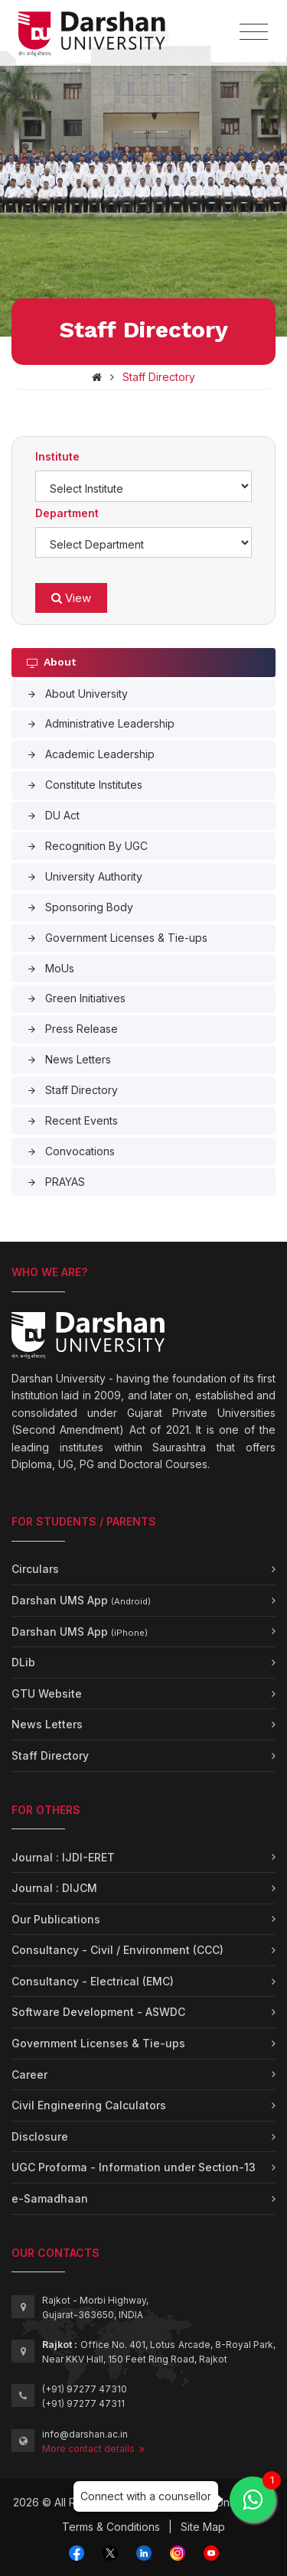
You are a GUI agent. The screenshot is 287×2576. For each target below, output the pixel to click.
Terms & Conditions (111, 2526)
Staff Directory (72, 1089)
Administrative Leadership (100, 723)
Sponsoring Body (80, 906)
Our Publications (55, 1919)
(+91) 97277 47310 (84, 2389)
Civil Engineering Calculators (88, 2105)
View (71, 598)
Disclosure (39, 2136)
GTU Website (46, 1693)
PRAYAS (56, 1181)
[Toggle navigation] (254, 32)
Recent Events (72, 1120)
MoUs (50, 968)
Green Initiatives (76, 998)
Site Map (203, 2526)
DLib (23, 1662)
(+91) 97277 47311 (83, 2403)
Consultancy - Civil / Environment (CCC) (117, 1949)
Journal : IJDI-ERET (63, 1857)
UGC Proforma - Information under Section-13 (133, 2167)
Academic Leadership (91, 753)
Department (67, 512)
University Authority (84, 876)
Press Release (72, 1028)
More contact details (93, 2448)
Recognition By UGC (87, 845)
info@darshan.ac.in (85, 2434)
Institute (57, 456)
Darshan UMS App (81, 1600)
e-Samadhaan (49, 2198)
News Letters (69, 1059)
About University (77, 693)
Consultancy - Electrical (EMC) (92, 1981)
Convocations (71, 1151)
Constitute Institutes (84, 784)
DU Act (53, 815)
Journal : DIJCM (54, 1887)
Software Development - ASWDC (98, 2011)
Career (29, 2074)
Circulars (35, 1568)
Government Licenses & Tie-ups (117, 937)
